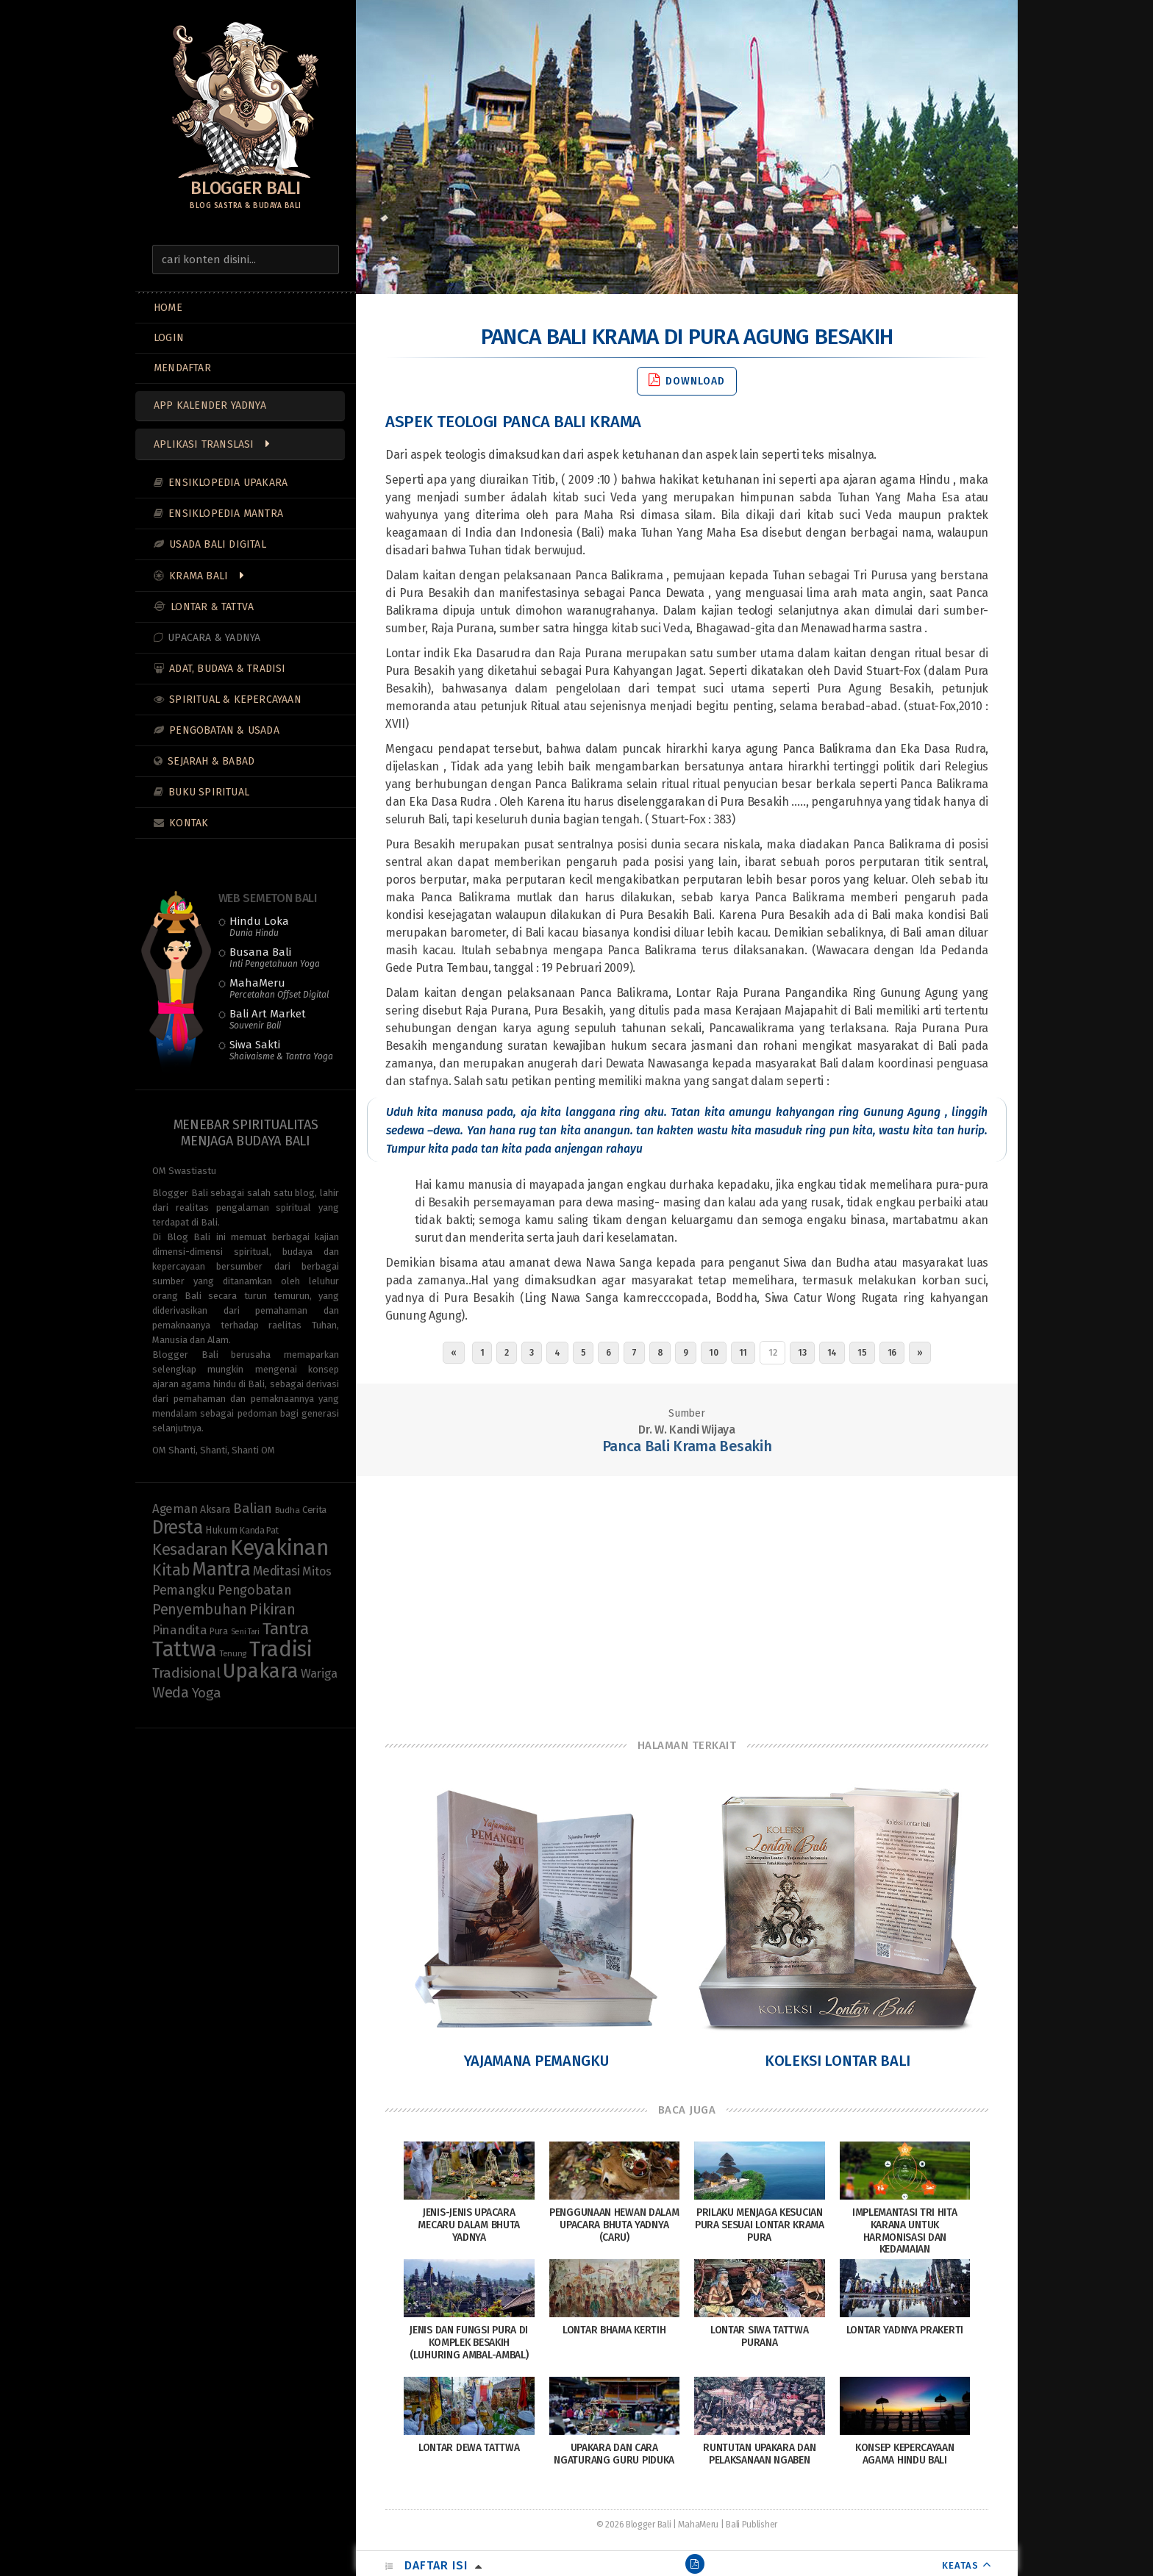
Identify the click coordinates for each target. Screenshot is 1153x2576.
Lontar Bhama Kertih (614, 2330)
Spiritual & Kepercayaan (235, 699)
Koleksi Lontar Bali (837, 2060)
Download (687, 380)
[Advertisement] (686, 1594)
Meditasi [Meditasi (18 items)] (276, 1571)
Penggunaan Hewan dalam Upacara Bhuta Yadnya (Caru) (614, 2225)
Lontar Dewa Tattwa (469, 2447)
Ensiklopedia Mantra (225, 513)
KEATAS (960, 2565)
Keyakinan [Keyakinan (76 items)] (279, 1548)
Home (168, 307)
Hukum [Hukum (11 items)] (221, 1530)
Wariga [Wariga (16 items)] (319, 1673)
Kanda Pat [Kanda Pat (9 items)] (259, 1530)
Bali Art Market (267, 1019)
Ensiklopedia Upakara (228, 482)
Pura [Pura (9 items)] (219, 1630)
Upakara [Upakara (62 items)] (260, 1671)
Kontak (188, 823)
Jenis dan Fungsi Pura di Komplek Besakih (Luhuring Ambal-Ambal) (469, 2342)
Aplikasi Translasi (204, 444)
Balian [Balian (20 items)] (252, 1508)
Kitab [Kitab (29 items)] (171, 1570)
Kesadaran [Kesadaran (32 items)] (189, 1549)
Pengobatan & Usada (224, 730)
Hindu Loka (259, 926)
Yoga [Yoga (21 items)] (206, 1693)
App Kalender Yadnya (210, 405)
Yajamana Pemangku (536, 2060)
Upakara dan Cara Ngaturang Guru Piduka (614, 2453)
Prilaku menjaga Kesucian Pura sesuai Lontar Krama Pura (759, 2225)
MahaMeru (279, 988)
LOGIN (169, 338)
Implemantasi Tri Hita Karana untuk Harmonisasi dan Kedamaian (904, 2230)
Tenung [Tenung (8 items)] (232, 1653)
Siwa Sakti (281, 1050)
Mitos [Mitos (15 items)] (317, 1571)
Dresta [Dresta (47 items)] (177, 1528)
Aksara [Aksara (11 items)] (215, 1509)
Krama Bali (198, 576)
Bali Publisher (751, 2524)
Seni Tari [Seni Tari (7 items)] (245, 1631)
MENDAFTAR (182, 368)
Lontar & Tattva (212, 607)
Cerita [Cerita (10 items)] (314, 1510)
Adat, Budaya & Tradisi (227, 668)
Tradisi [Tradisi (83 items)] (281, 1649)
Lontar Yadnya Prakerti (904, 2330)
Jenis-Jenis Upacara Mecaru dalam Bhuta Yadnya (469, 2225)
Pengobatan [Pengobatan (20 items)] (254, 1590)
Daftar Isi (436, 2565)
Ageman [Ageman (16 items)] (174, 1508)
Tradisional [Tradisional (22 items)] (186, 1672)
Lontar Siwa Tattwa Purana (759, 2336)
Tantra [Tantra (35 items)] (286, 1629)
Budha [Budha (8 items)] (287, 1510)
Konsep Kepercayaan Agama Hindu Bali (904, 2453)
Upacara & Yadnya (214, 638)
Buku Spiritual (208, 792)
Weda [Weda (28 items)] (170, 1692)
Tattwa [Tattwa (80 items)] (184, 1649)
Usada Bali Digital (217, 544)
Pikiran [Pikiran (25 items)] (272, 1609)
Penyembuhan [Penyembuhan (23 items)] (199, 1609)
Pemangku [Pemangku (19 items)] (183, 1590)
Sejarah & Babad (211, 761)
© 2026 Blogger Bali (633, 2524)
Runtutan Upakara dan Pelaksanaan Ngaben (759, 2453)
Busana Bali (274, 957)
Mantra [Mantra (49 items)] (221, 1569)
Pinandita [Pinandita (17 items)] (179, 1630)
